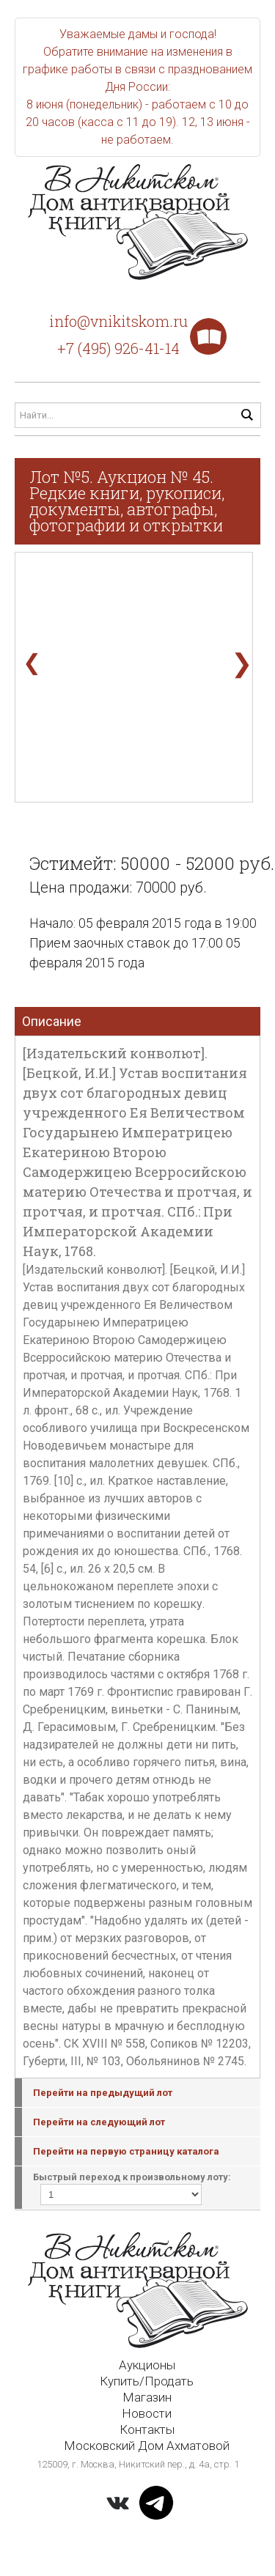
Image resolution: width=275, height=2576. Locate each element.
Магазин (147, 2397)
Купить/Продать (147, 2381)
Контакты (147, 2429)
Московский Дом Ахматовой (147, 2445)
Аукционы (147, 2365)
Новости (147, 2413)
